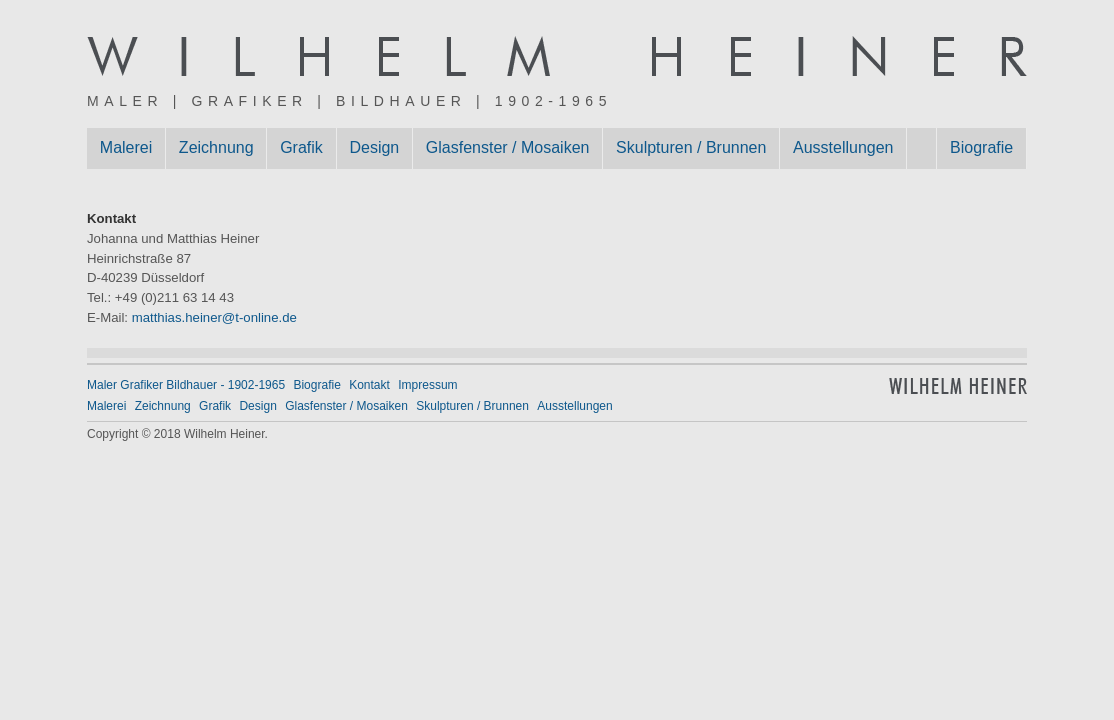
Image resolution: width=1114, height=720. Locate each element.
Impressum (427, 385)
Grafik (301, 147)
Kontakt (369, 385)
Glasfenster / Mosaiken (508, 147)
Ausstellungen (843, 147)
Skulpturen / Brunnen (691, 147)
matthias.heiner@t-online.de (214, 317)
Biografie (981, 147)
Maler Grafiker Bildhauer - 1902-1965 (186, 385)
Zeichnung (216, 147)
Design (374, 147)
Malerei (126, 147)
